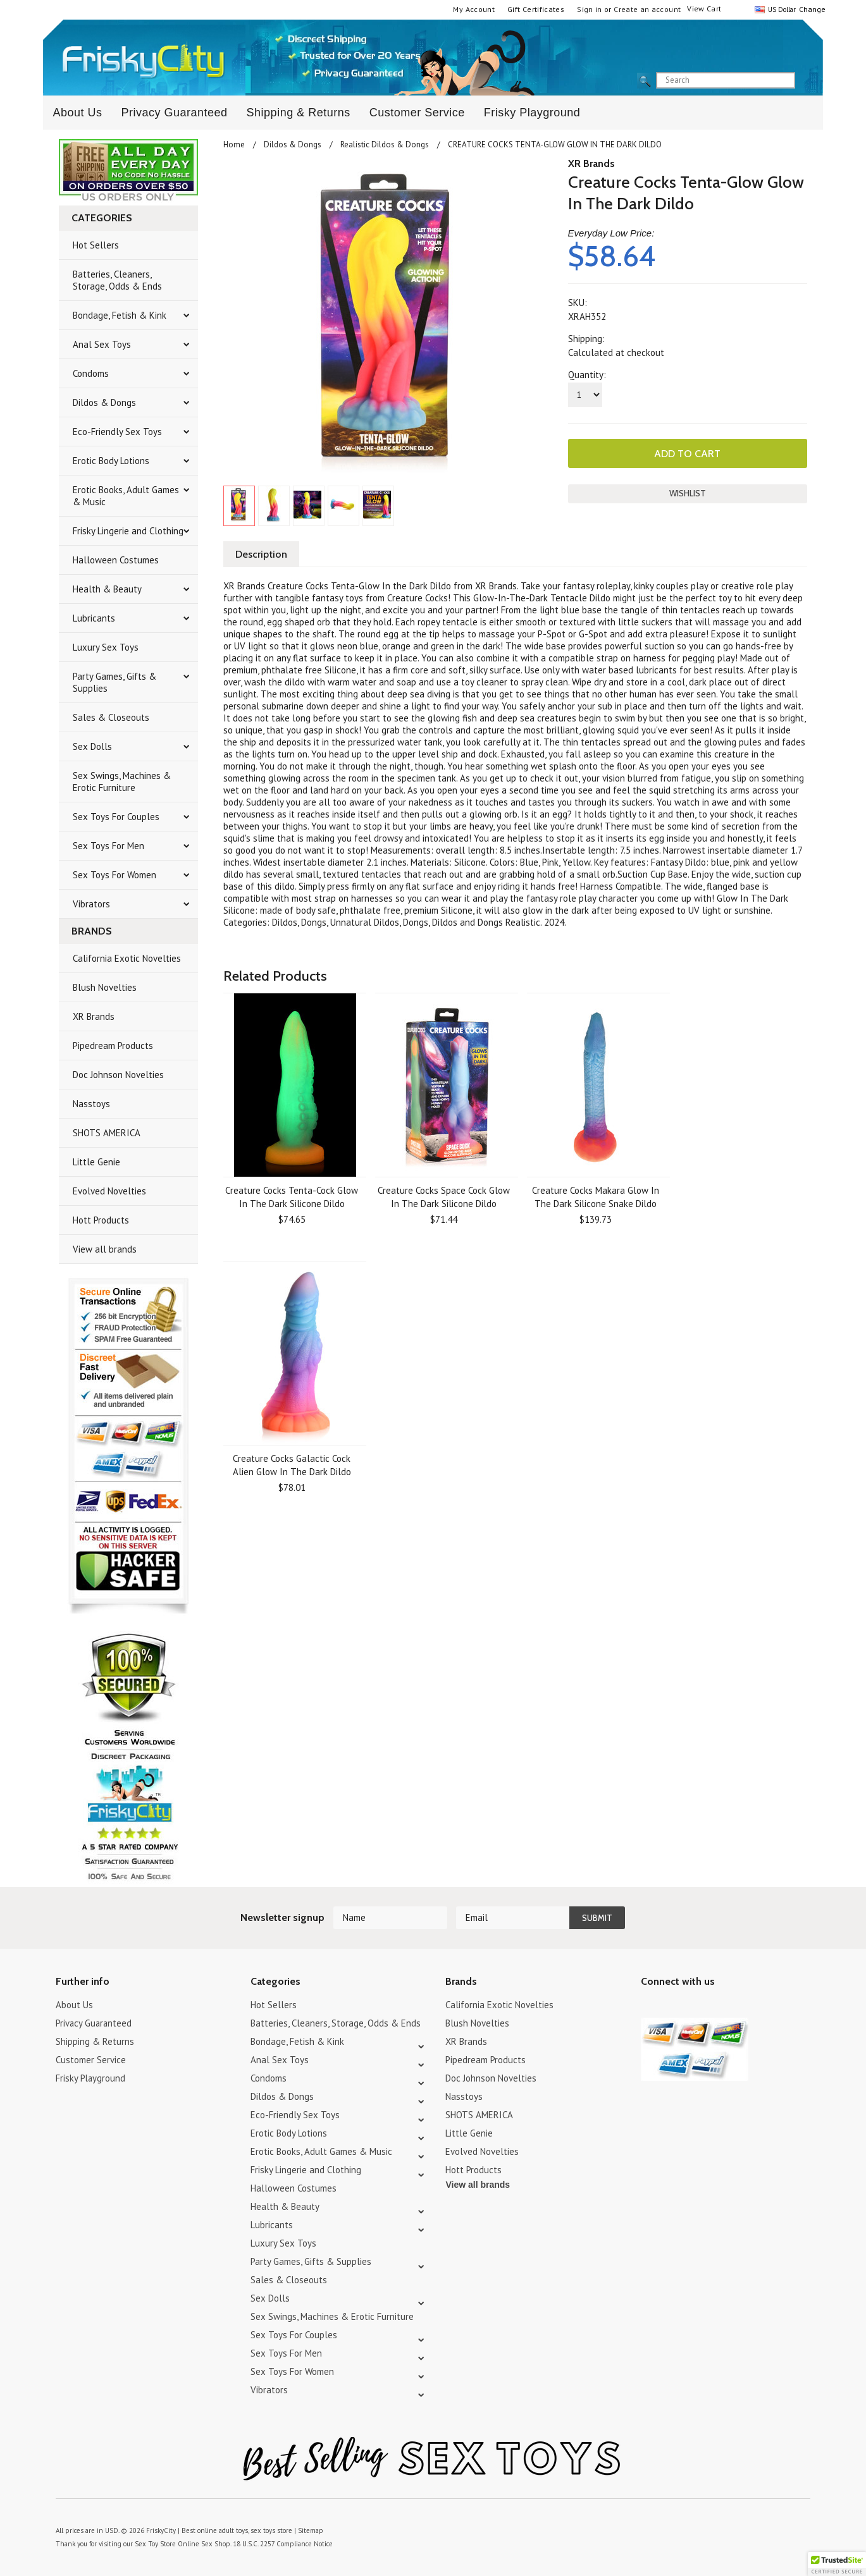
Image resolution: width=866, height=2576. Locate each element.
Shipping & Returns (298, 112)
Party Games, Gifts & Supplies (114, 682)
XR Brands (93, 1016)
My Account (474, 9)
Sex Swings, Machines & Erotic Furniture (122, 782)
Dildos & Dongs (104, 402)
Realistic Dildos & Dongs (384, 144)
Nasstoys (91, 1104)
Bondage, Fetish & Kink (119, 315)
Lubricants (94, 618)
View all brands (105, 1249)
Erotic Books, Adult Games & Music (126, 496)
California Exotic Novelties (127, 958)
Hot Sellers (96, 245)
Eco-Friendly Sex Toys (117, 432)
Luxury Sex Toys (106, 647)
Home (234, 144)
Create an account (647, 9)
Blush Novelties (105, 987)
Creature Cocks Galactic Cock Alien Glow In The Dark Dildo (292, 1465)
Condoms (91, 373)
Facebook (715, 2007)
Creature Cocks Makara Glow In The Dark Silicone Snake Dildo (595, 1197)
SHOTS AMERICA (106, 1133)
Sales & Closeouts (111, 717)
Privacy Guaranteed (174, 112)
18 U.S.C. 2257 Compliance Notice (283, 2543)
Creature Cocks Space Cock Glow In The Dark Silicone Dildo (444, 1197)
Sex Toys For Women (114, 875)
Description (261, 554)
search (805, 81)
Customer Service (417, 112)
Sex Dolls (92, 746)
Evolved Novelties (109, 1191)
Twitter (649, 2007)
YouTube (671, 2007)
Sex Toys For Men (108, 846)
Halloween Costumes (116, 560)
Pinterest (693, 2007)
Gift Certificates (535, 9)
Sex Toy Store (155, 2543)
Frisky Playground (532, 112)
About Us (77, 112)
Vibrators (91, 904)
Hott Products (101, 1220)
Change (811, 9)
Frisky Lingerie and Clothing (128, 531)
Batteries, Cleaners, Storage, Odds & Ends (117, 280)
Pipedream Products (113, 1046)
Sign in (589, 9)
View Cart (704, 8)
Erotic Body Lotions (111, 461)
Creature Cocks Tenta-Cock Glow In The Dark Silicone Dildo (291, 1197)
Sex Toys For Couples (116, 817)
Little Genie (96, 1162)
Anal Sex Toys (102, 344)
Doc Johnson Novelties (118, 1075)
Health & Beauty (107, 589)
